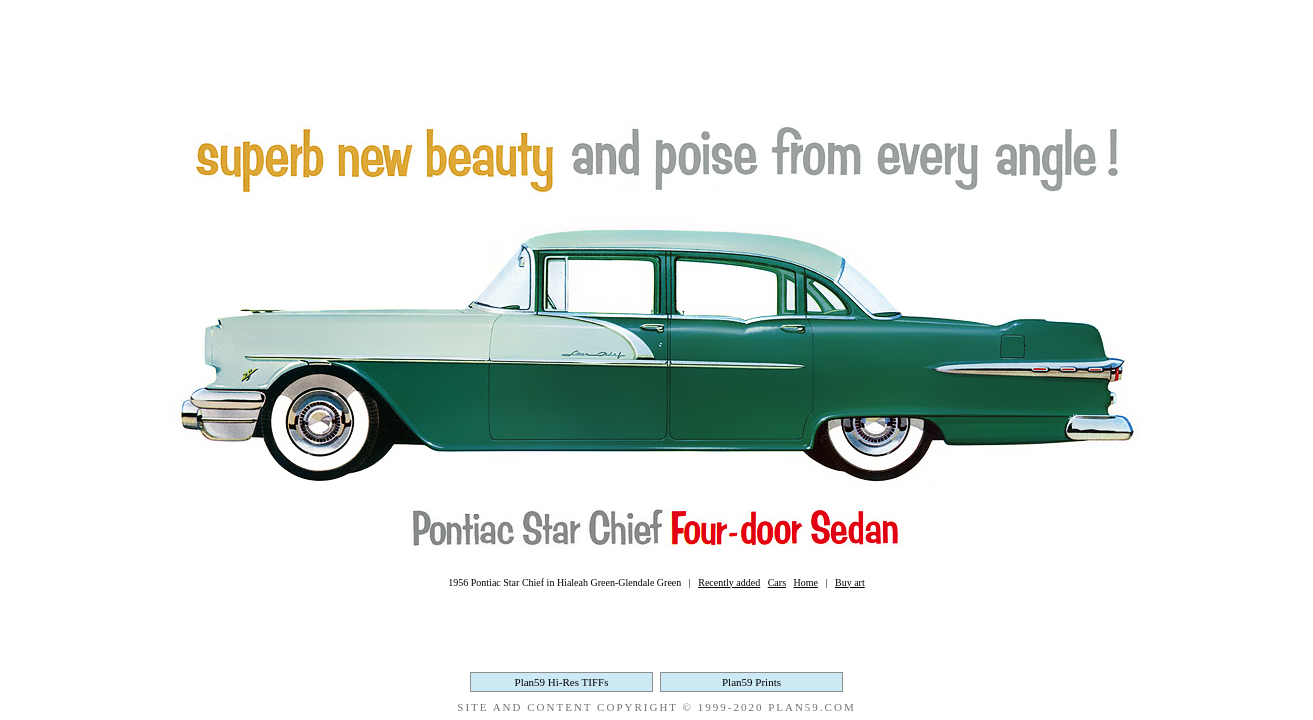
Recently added (729, 582)
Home (806, 582)
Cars (777, 582)
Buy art (850, 582)
